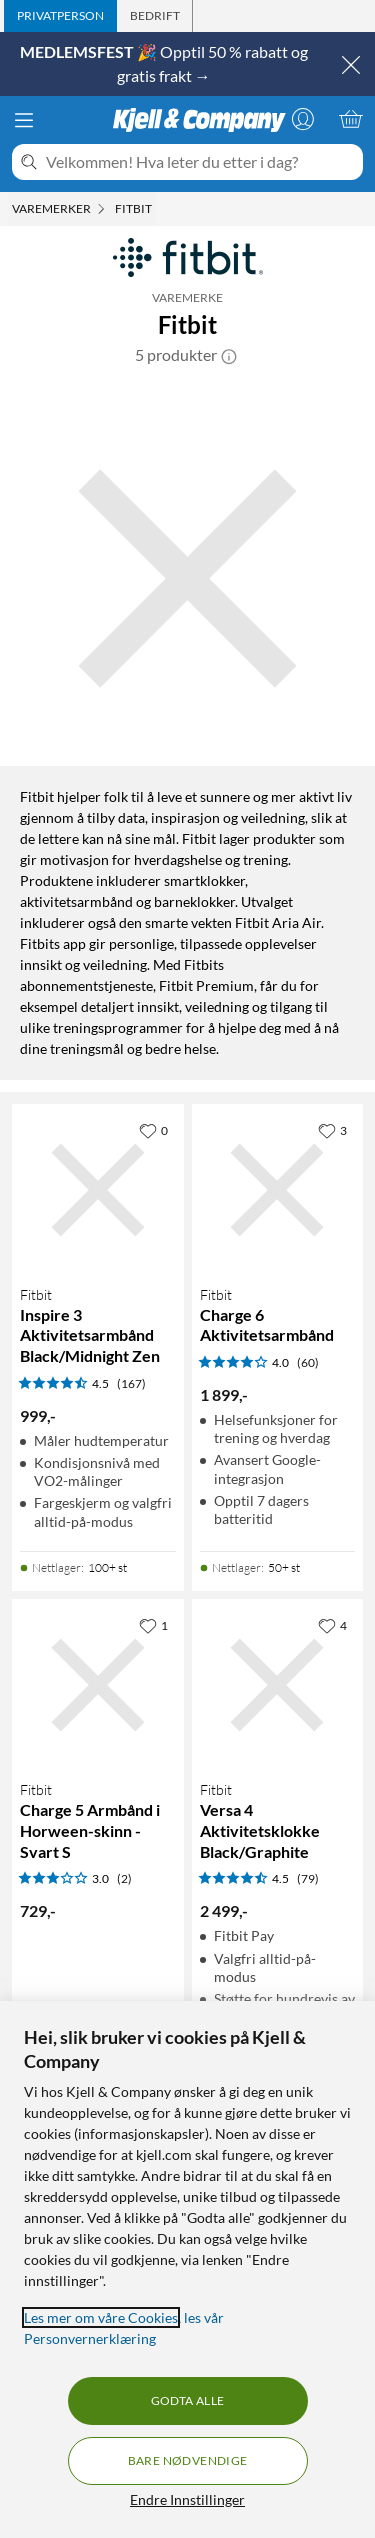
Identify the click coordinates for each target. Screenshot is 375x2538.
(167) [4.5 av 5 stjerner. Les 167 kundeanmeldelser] (131, 1383)
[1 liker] (153, 1625)
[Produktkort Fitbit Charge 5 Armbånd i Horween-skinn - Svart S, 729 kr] (98, 1685)
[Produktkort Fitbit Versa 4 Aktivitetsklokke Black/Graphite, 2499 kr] (278, 1685)
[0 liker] (153, 1130)
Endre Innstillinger (187, 2499)
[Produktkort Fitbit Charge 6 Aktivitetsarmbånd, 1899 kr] (278, 1190)
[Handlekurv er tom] (351, 119)
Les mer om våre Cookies (101, 2317)
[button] (229, 355)
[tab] (60, 16)
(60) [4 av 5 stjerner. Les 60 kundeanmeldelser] (308, 1362)
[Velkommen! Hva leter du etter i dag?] (200, 162)
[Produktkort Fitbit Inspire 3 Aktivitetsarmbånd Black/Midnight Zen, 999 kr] (98, 1190)
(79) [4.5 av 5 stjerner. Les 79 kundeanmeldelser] (308, 1878)
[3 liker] (332, 1130)
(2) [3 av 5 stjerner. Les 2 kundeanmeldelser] (124, 1878)
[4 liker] (332, 1625)
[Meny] (24, 120)
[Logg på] (303, 119)
